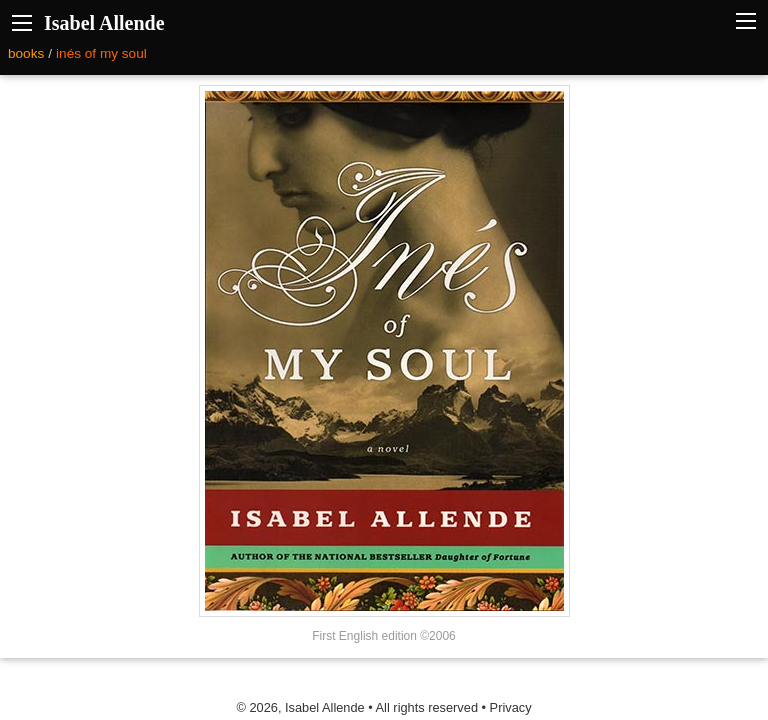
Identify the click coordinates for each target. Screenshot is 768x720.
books (26, 53)
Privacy (511, 707)
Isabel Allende (104, 23)
